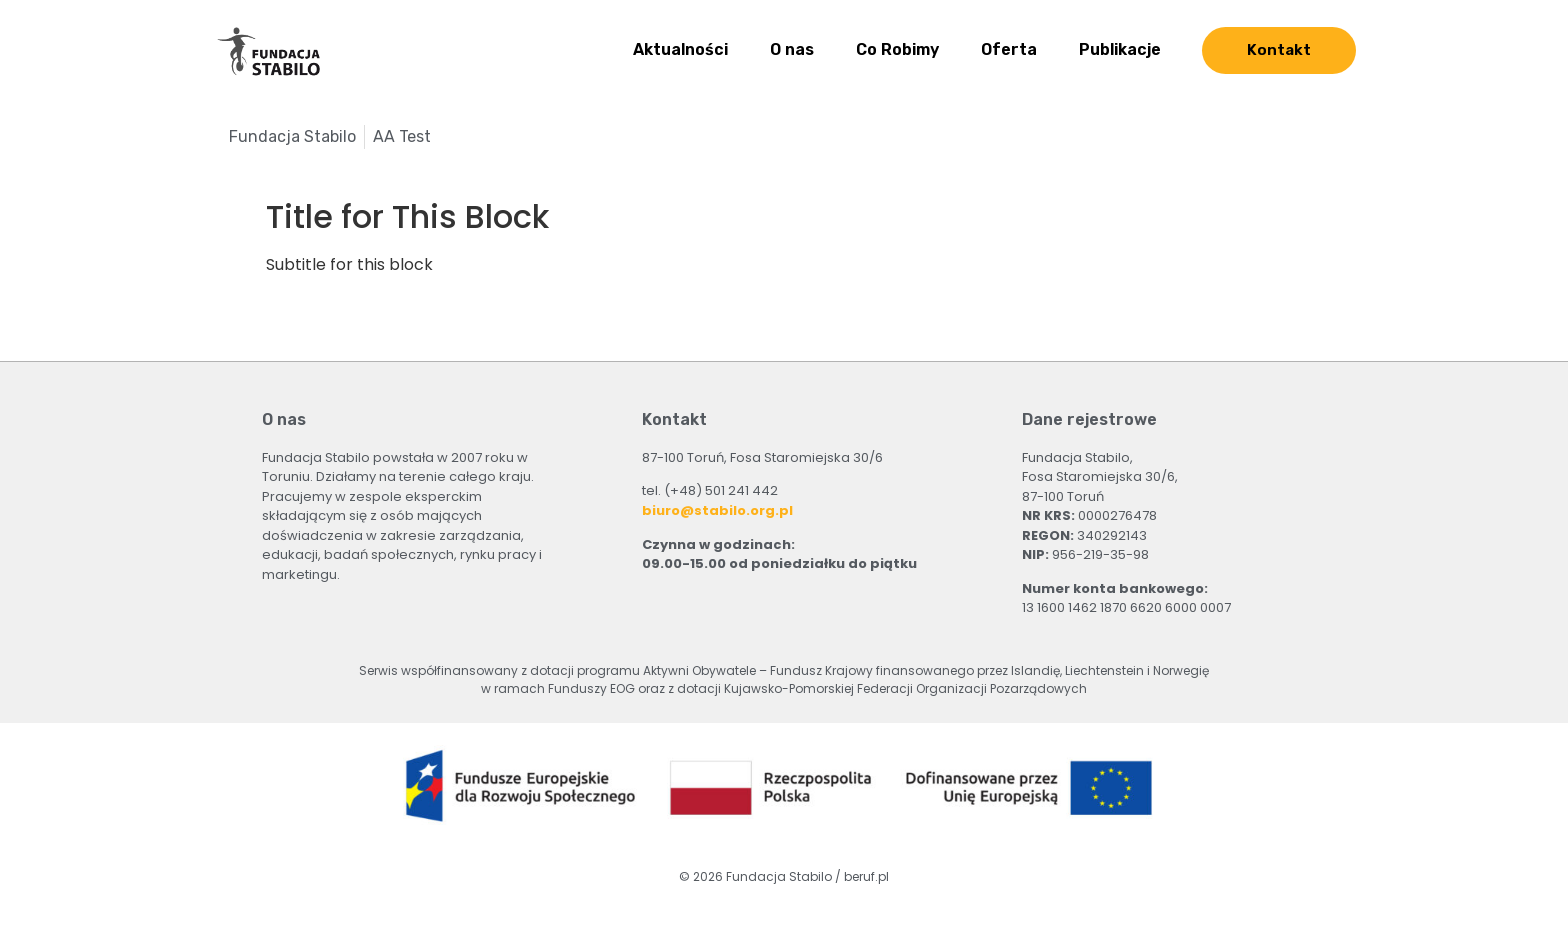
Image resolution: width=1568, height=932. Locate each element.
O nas (792, 49)
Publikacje (1120, 49)
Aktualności (680, 49)
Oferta (1009, 49)
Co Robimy (897, 49)
